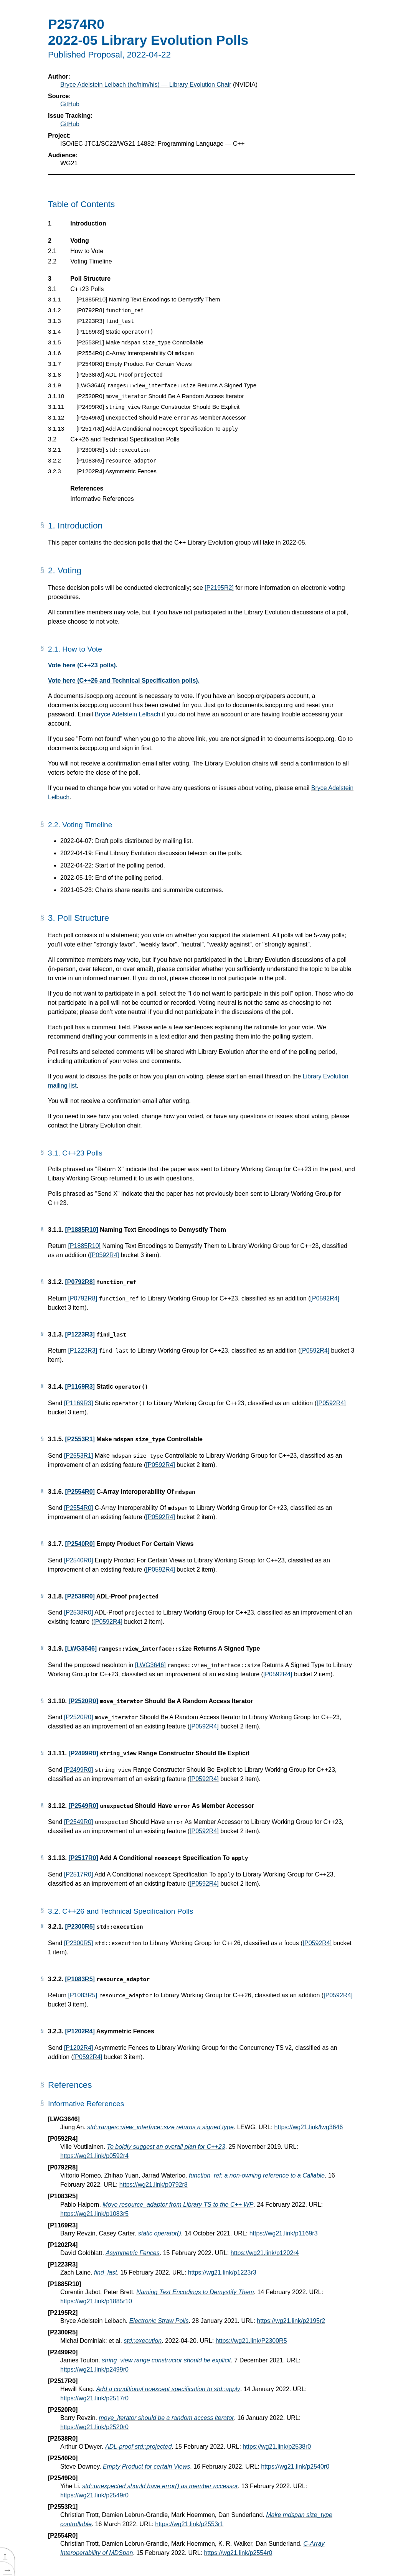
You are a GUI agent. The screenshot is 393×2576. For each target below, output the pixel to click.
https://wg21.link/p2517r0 (94, 2398)
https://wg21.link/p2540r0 (295, 2466)
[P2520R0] (83, 1701)
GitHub (69, 104)
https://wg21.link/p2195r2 (291, 2321)
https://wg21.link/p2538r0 (277, 2446)
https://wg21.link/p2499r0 (94, 2369)
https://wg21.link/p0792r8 (153, 2184)
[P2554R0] (79, 1491)
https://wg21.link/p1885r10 (96, 2301)
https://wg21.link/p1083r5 (94, 2214)
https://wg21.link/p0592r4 (94, 2156)
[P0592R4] (104, 1255)
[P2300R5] (79, 1926)
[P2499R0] (83, 1753)
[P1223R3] (79, 1334)
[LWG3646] (81, 1648)
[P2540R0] (79, 1544)
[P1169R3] (79, 1386)
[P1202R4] (79, 2031)
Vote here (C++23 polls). (82, 665)
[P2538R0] (79, 1596)
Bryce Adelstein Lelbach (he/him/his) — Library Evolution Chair (145, 84)
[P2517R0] (83, 1858)
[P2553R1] (79, 1439)
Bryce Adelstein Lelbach (127, 714)
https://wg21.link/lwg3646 (308, 2127)
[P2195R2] (219, 587)
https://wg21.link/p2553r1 (189, 2524)
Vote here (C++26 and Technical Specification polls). (124, 680)
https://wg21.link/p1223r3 (222, 2272)
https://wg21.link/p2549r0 (94, 2495)
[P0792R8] (79, 1282)
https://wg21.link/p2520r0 (94, 2427)
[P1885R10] (81, 1229)
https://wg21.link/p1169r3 (283, 2233)
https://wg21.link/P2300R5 (251, 2340)
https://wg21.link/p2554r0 (238, 2553)
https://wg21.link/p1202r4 (265, 2253)
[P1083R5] (79, 1979)
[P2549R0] (83, 1805)
